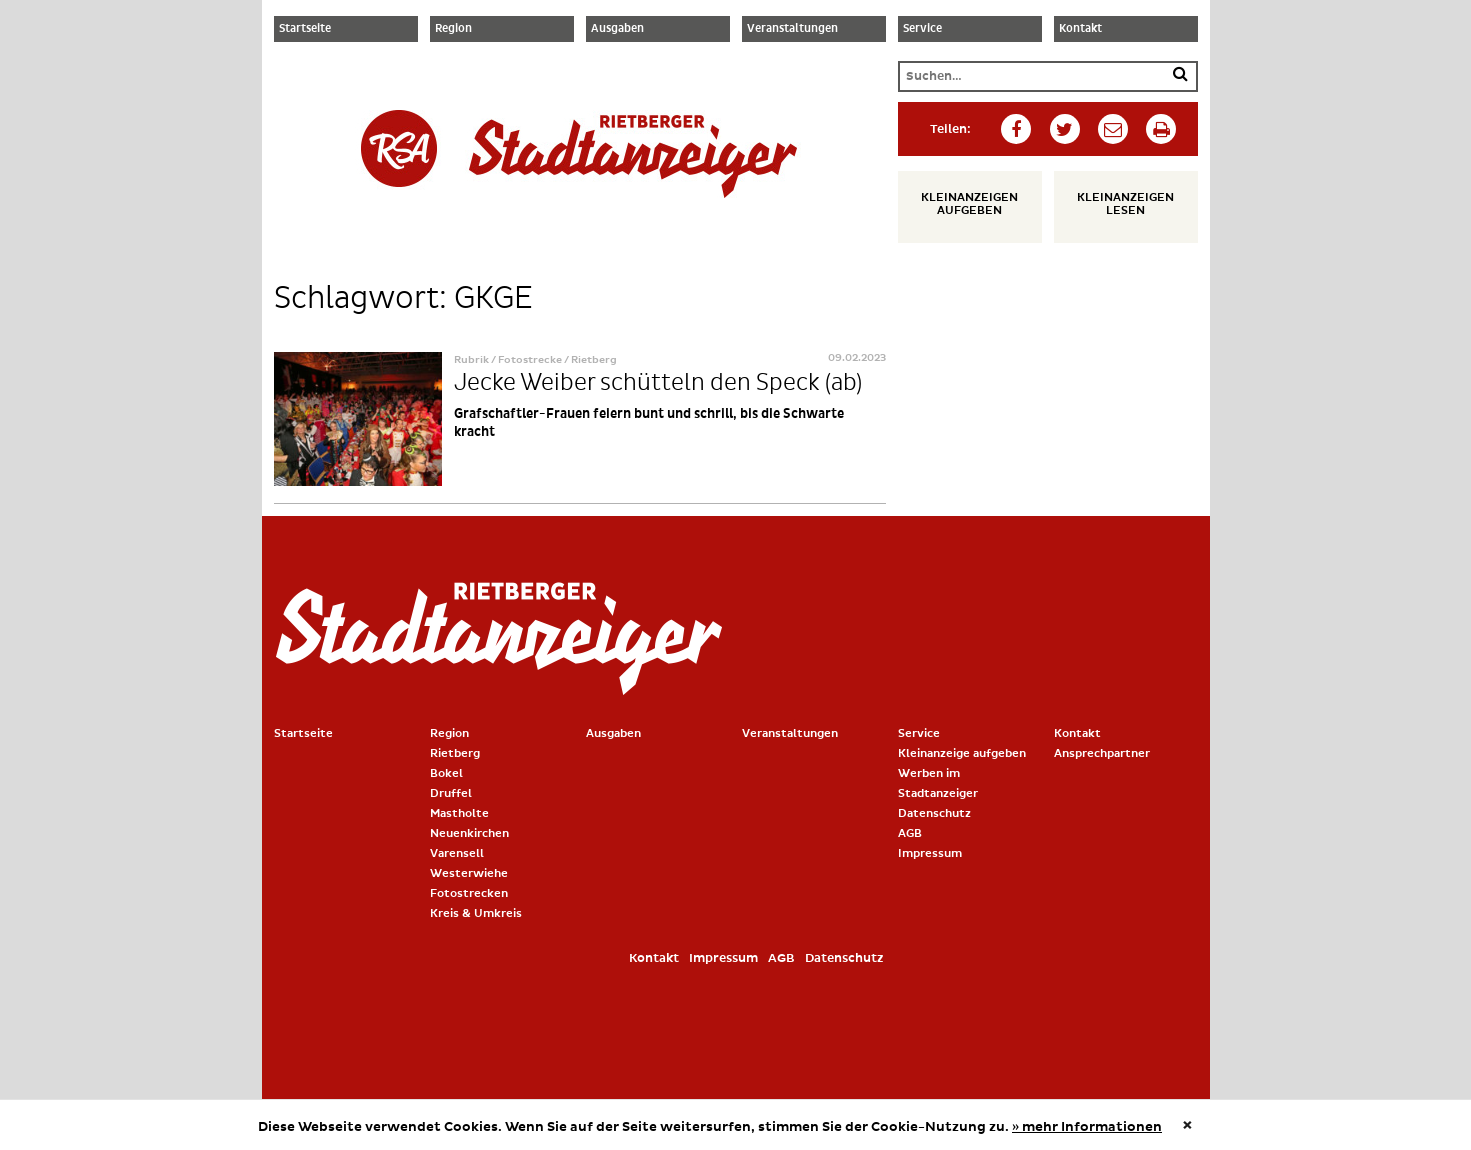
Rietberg (455, 753)
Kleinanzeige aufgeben (962, 753)
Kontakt (1080, 29)
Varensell (457, 853)
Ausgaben (617, 29)
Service (922, 29)
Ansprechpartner (1102, 753)
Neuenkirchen (469, 833)
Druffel (451, 793)
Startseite (305, 29)
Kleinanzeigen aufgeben (969, 204)
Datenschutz (934, 813)
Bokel (446, 773)
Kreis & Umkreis (476, 913)
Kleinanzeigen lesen (1125, 204)
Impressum (930, 853)
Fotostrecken (469, 893)
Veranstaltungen (792, 29)
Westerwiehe (469, 873)
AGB (910, 833)
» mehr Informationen (1087, 1127)
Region (453, 29)
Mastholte (459, 813)
